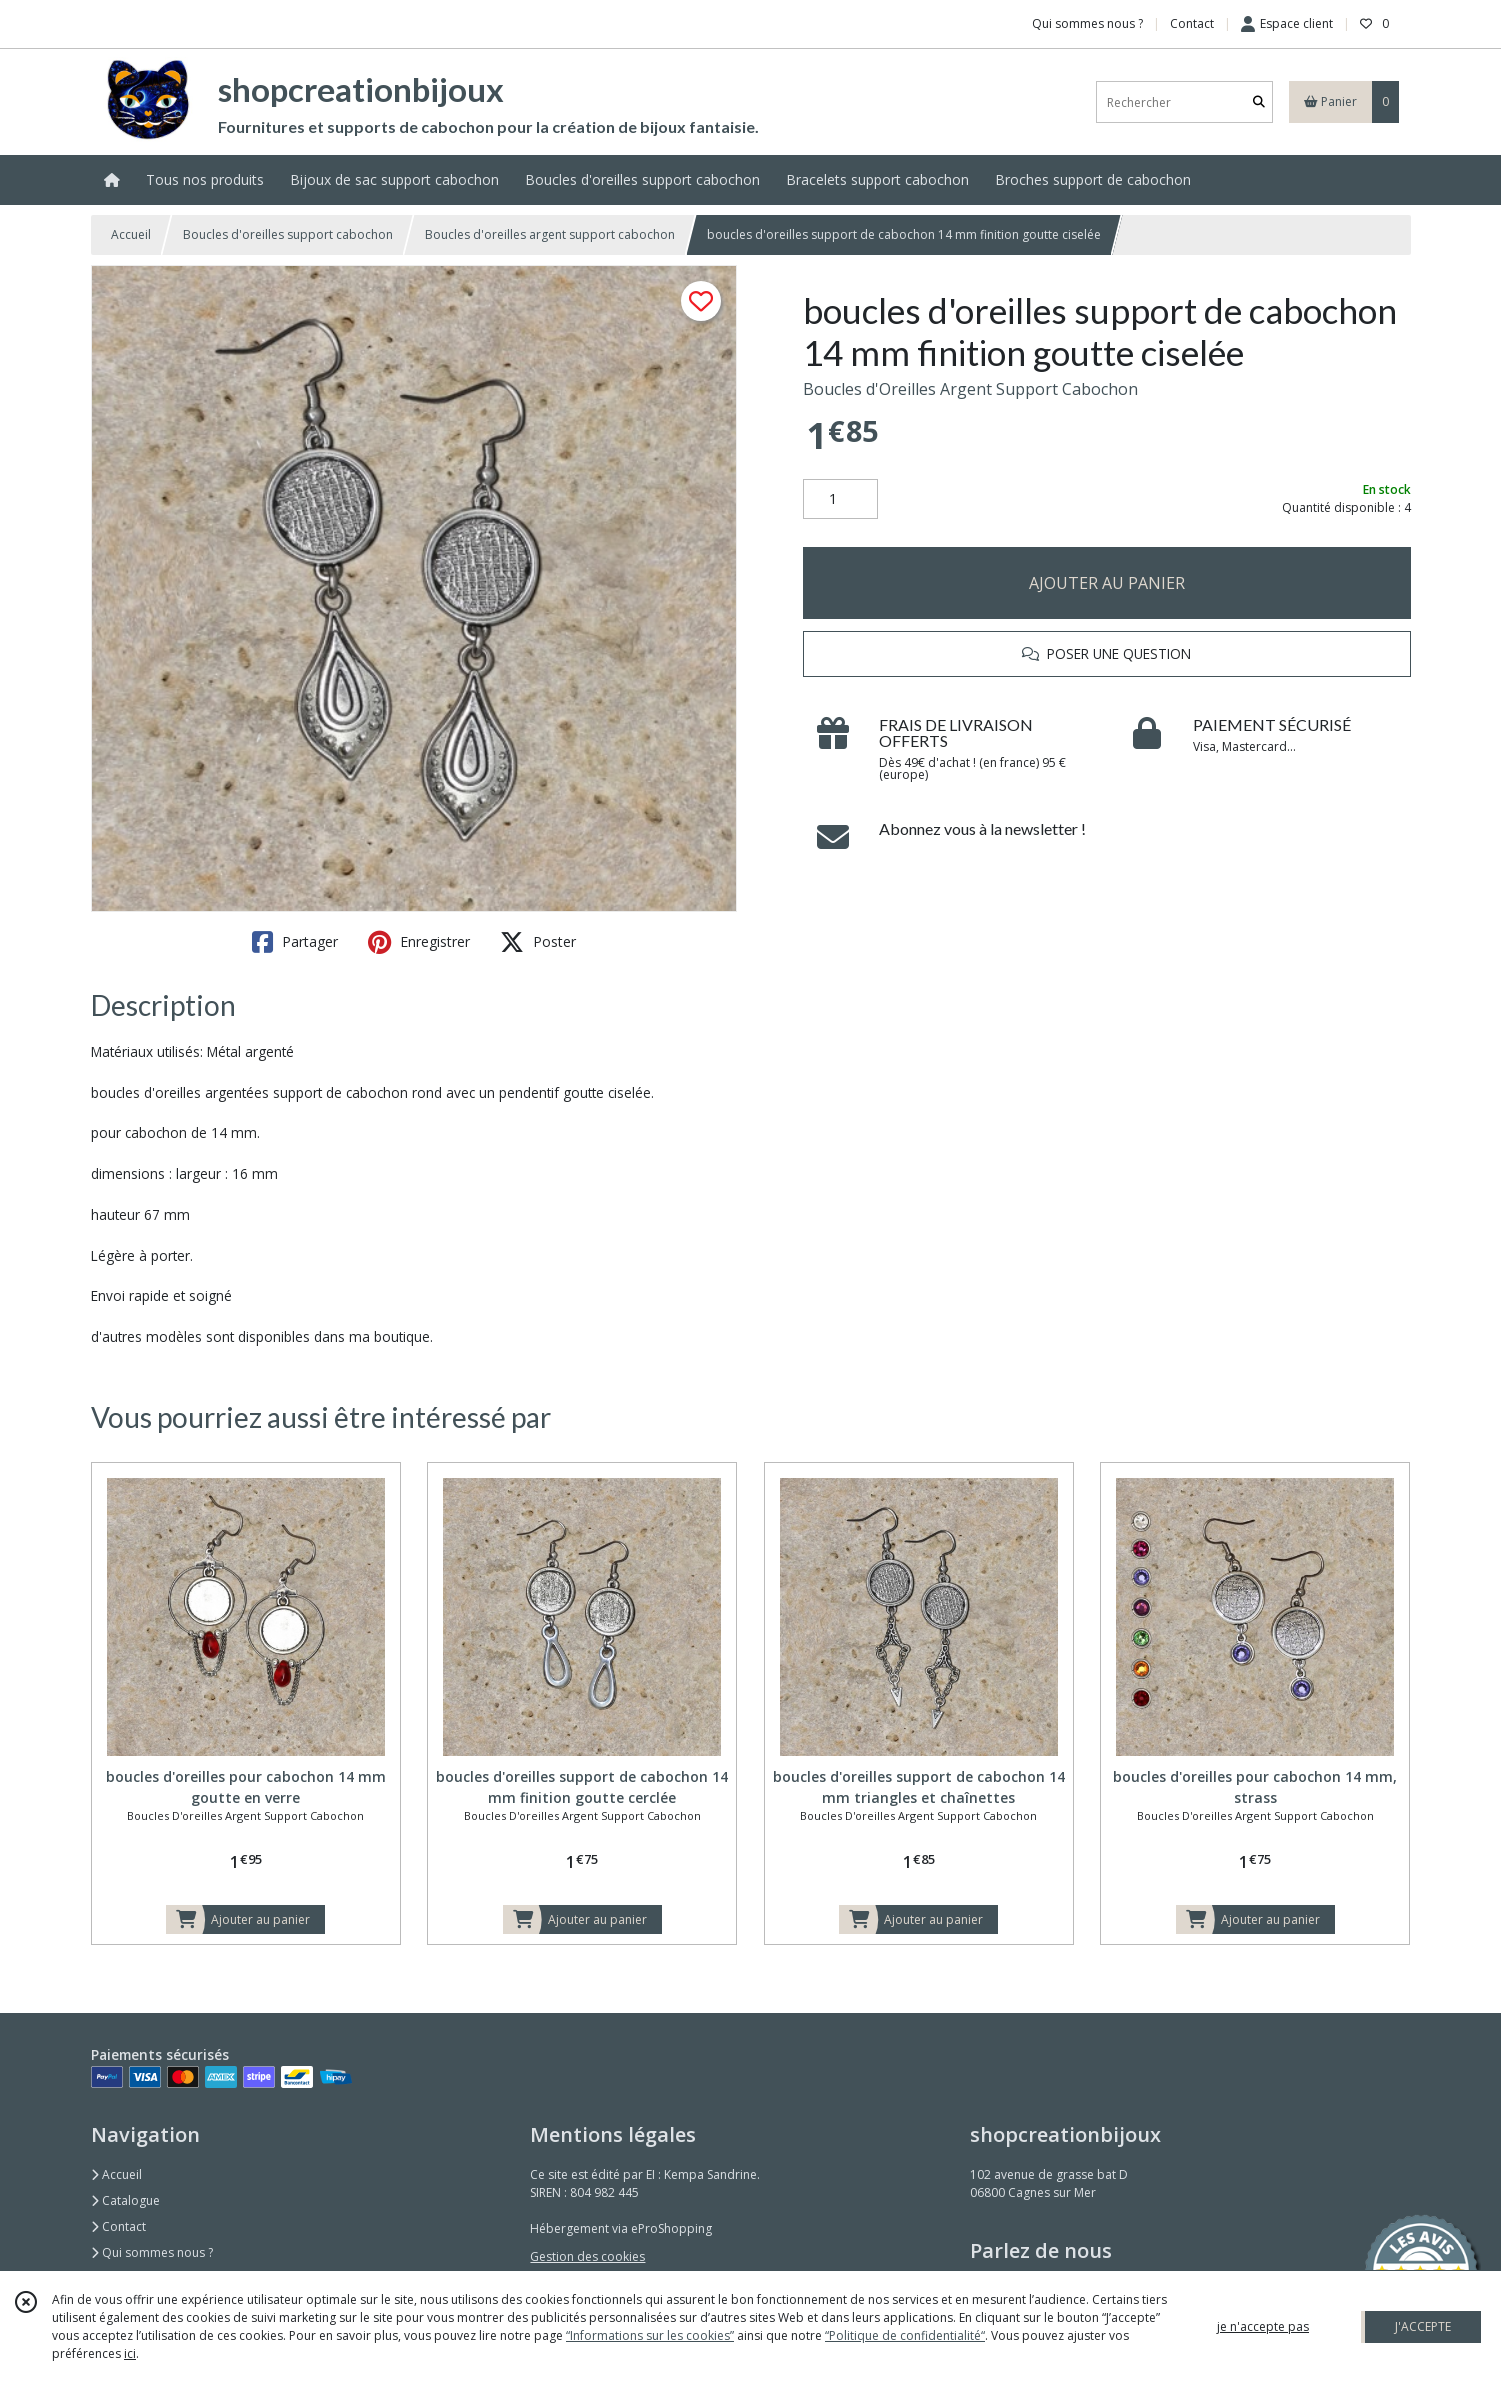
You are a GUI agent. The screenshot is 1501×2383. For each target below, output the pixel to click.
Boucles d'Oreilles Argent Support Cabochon (970, 389)
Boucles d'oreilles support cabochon (288, 234)
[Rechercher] (1259, 102)
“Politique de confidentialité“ (905, 2335)
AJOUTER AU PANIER (1107, 583)
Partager (295, 942)
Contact (1192, 23)
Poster (538, 942)
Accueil (131, 234)
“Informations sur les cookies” (650, 2335)
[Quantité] (840, 499)
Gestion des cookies (587, 2256)
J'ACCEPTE (1423, 2326)
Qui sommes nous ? (152, 2252)
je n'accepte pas (1263, 2326)
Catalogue (125, 2200)
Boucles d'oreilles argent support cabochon (550, 234)
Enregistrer (419, 942)
